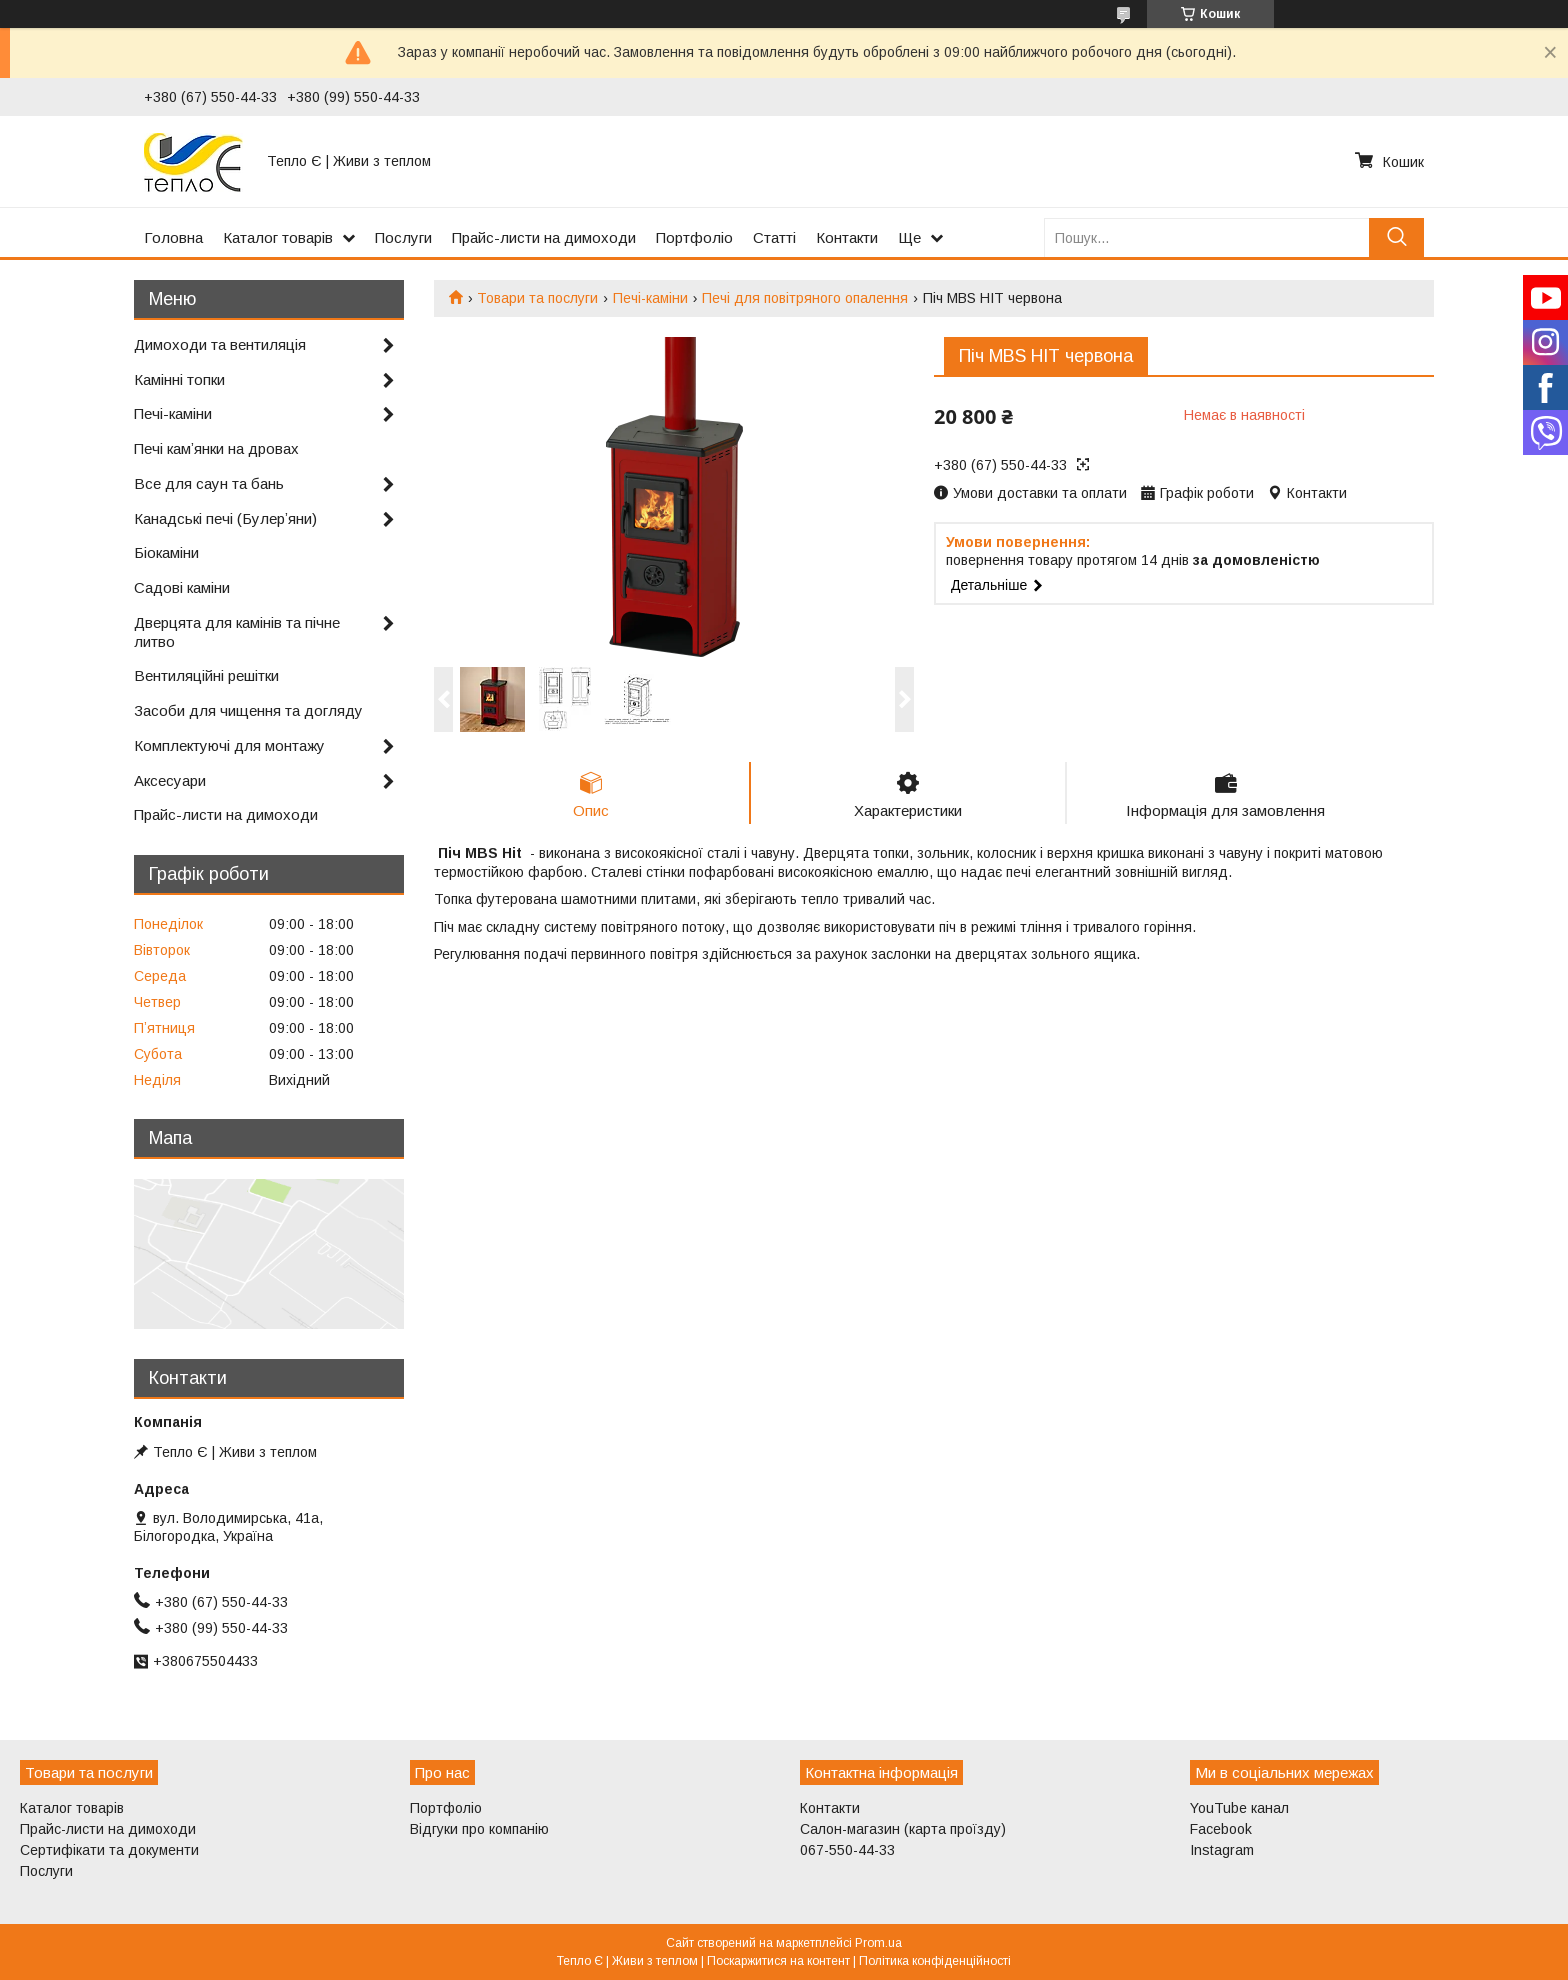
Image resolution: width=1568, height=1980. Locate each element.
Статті (774, 237)
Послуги (403, 237)
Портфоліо (694, 237)
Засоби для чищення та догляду (248, 710)
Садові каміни (182, 587)
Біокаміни (166, 552)
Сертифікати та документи (109, 1850)
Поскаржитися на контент (778, 1961)
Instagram (1222, 1850)
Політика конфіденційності (935, 1961)
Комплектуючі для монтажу (229, 745)
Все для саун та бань (209, 483)
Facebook (1221, 1829)
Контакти (847, 237)
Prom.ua (878, 1943)
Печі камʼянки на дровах (216, 448)
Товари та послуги (537, 298)
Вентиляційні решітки (206, 675)
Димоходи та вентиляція (220, 344)
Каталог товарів (278, 237)
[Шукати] (1396, 237)
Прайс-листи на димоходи (544, 237)
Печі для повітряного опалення (805, 298)
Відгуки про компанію (479, 1829)
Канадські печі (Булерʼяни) (225, 518)
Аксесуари (170, 780)
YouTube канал (1239, 1808)
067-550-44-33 (847, 1850)
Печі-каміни (650, 298)
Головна (173, 237)
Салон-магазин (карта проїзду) (903, 1829)
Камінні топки (179, 379)
